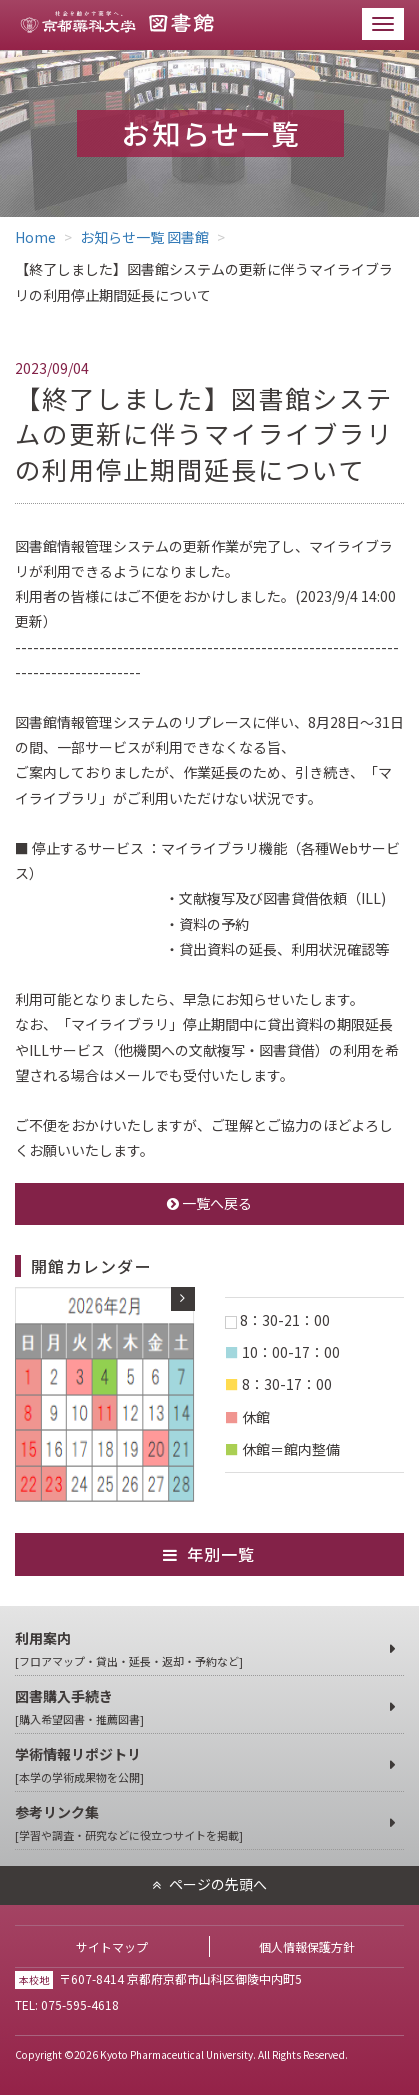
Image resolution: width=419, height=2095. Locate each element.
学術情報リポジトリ (199, 1765)
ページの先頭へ (218, 1884)
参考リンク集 (199, 1823)
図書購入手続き (199, 1707)
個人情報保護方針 (307, 1946)
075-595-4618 (80, 2004)
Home (35, 237)
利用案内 (199, 1649)
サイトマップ (112, 1946)
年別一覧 (221, 1554)
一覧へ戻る (209, 1203)
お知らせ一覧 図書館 (144, 237)
